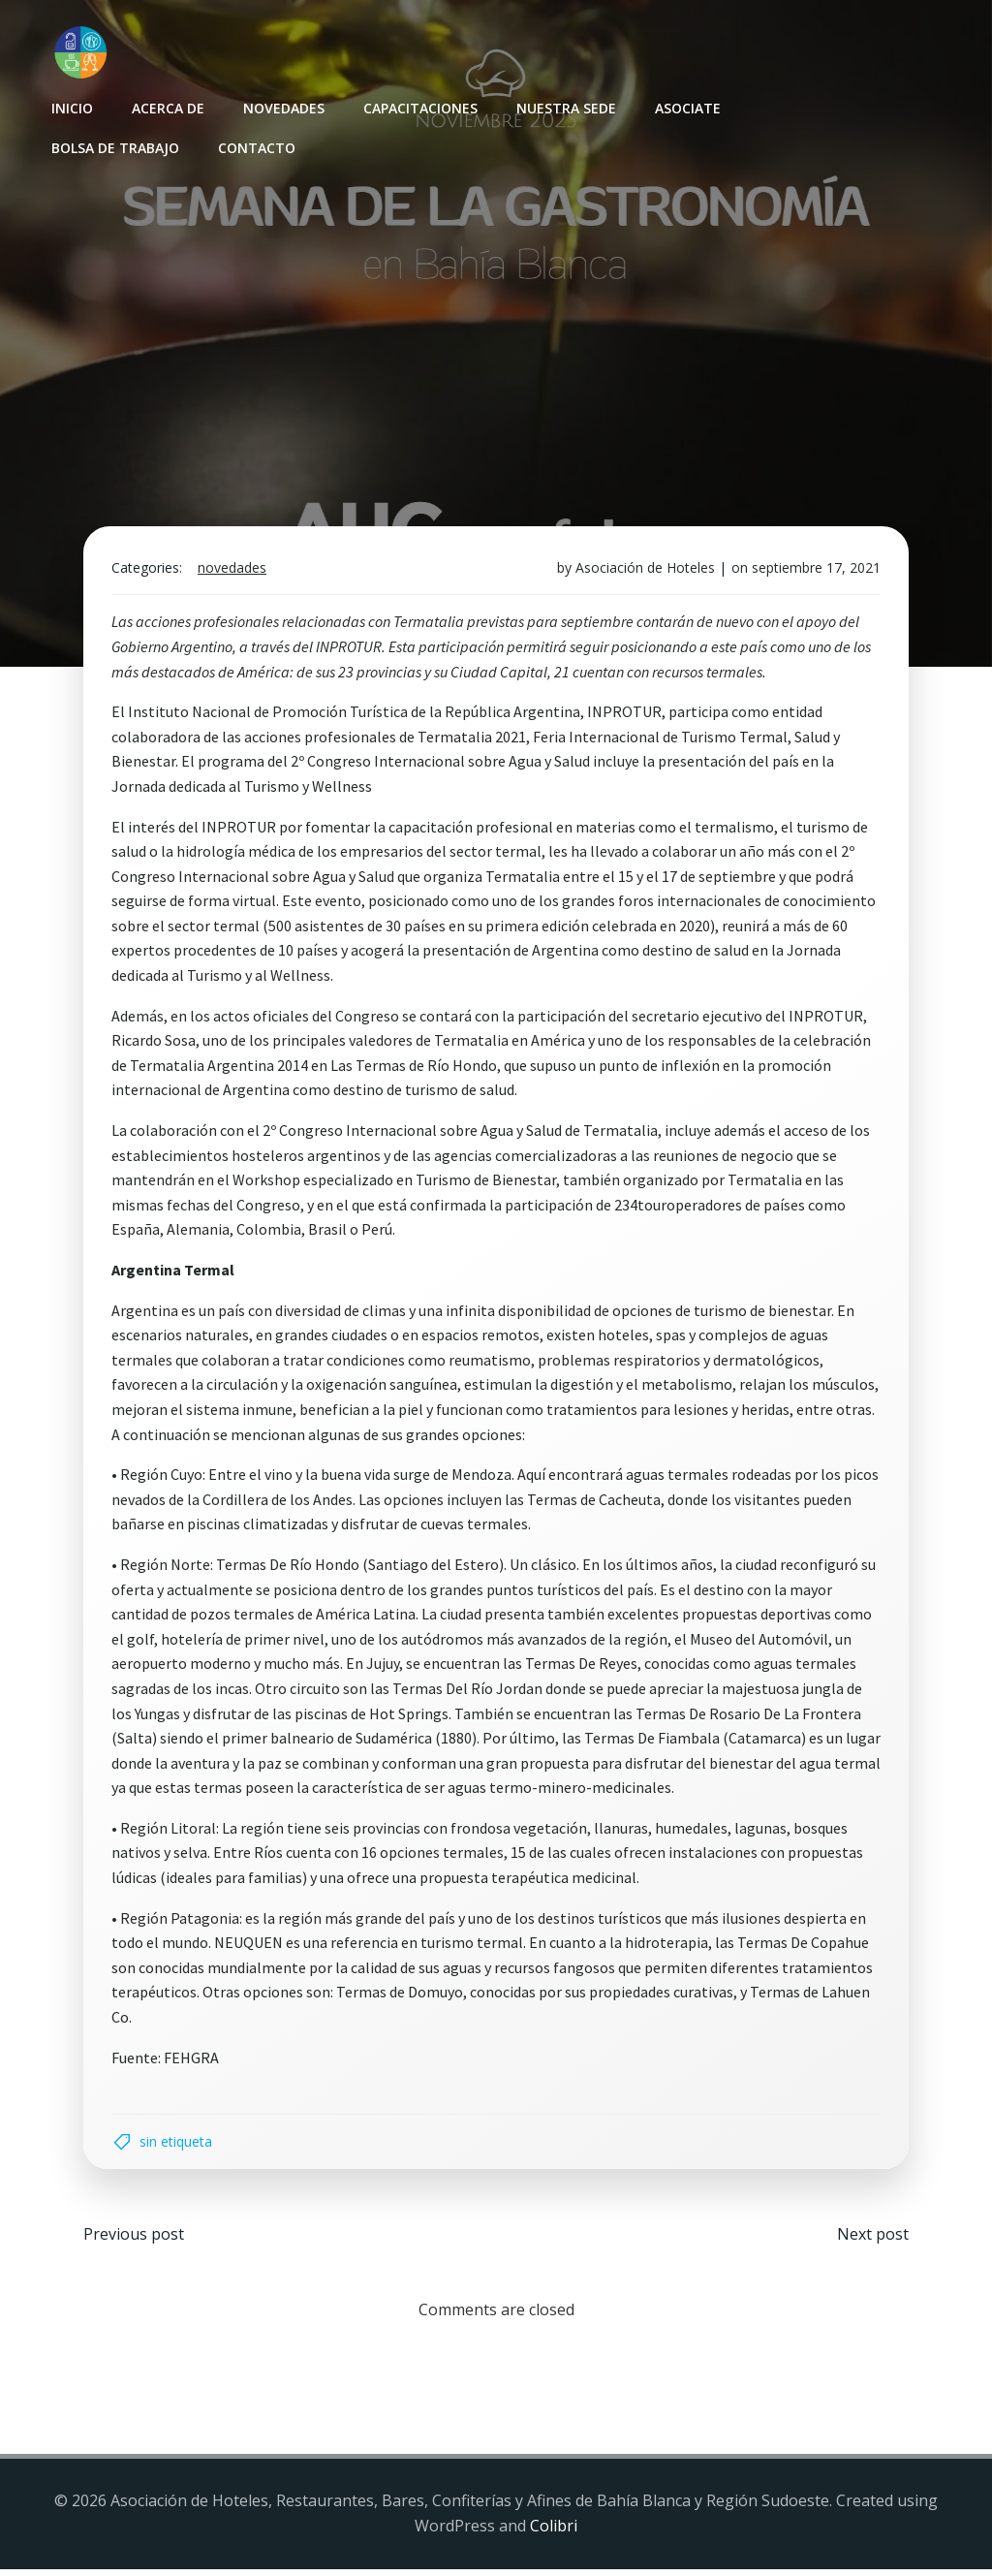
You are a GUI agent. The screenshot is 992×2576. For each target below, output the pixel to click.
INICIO (71, 107)
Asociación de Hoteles (643, 571)
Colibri (553, 2532)
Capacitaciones (419, 107)
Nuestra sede (565, 107)
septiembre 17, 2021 (814, 571)
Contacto (255, 147)
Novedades (283, 107)
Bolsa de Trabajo (114, 147)
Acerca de (167, 107)
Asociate (687, 107)
